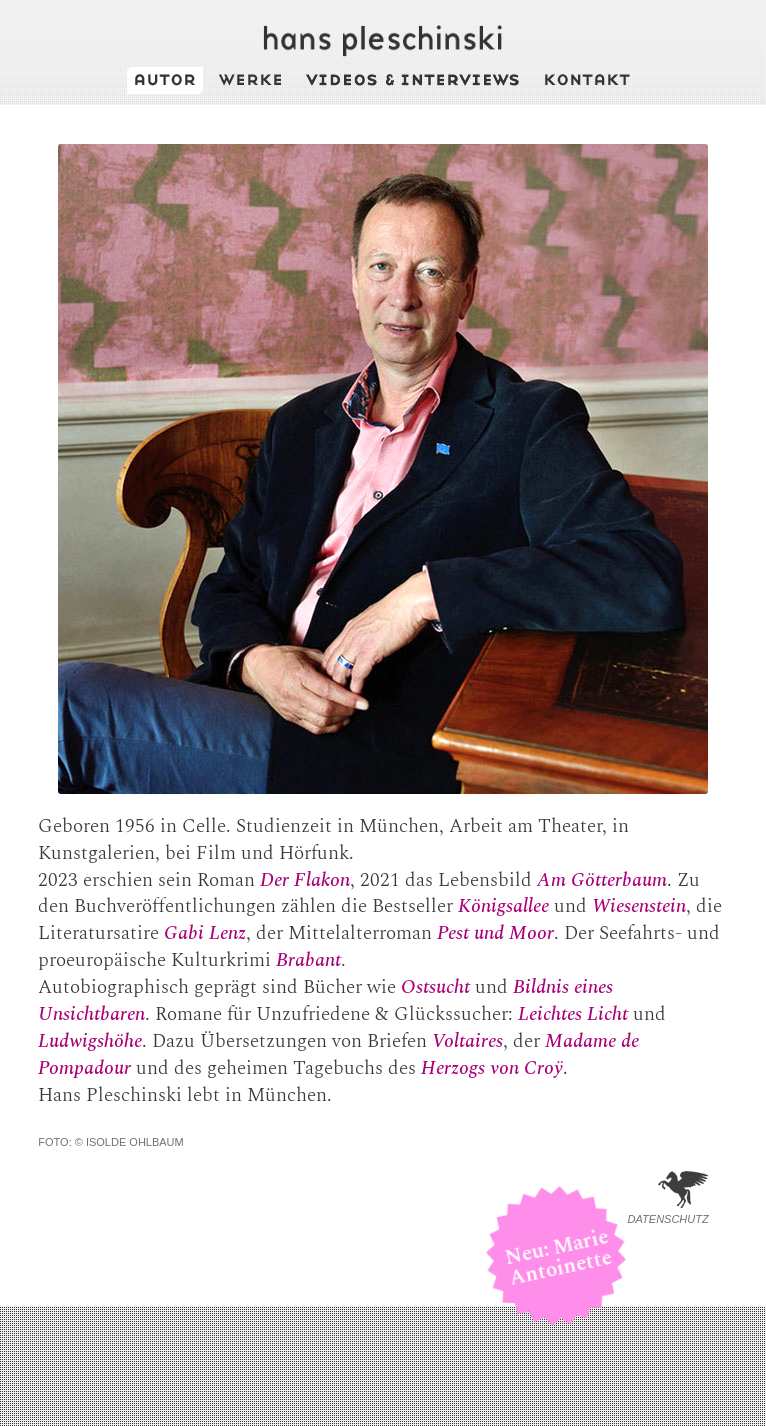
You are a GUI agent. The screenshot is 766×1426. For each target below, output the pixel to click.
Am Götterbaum (602, 880)
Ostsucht (435, 987)
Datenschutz (668, 1219)
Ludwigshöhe (90, 1041)
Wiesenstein (639, 906)
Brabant (308, 960)
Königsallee (503, 906)
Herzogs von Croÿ (492, 1068)
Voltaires (467, 1041)
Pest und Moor (495, 933)
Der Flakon (305, 880)
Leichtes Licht (573, 1014)
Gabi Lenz (205, 933)
